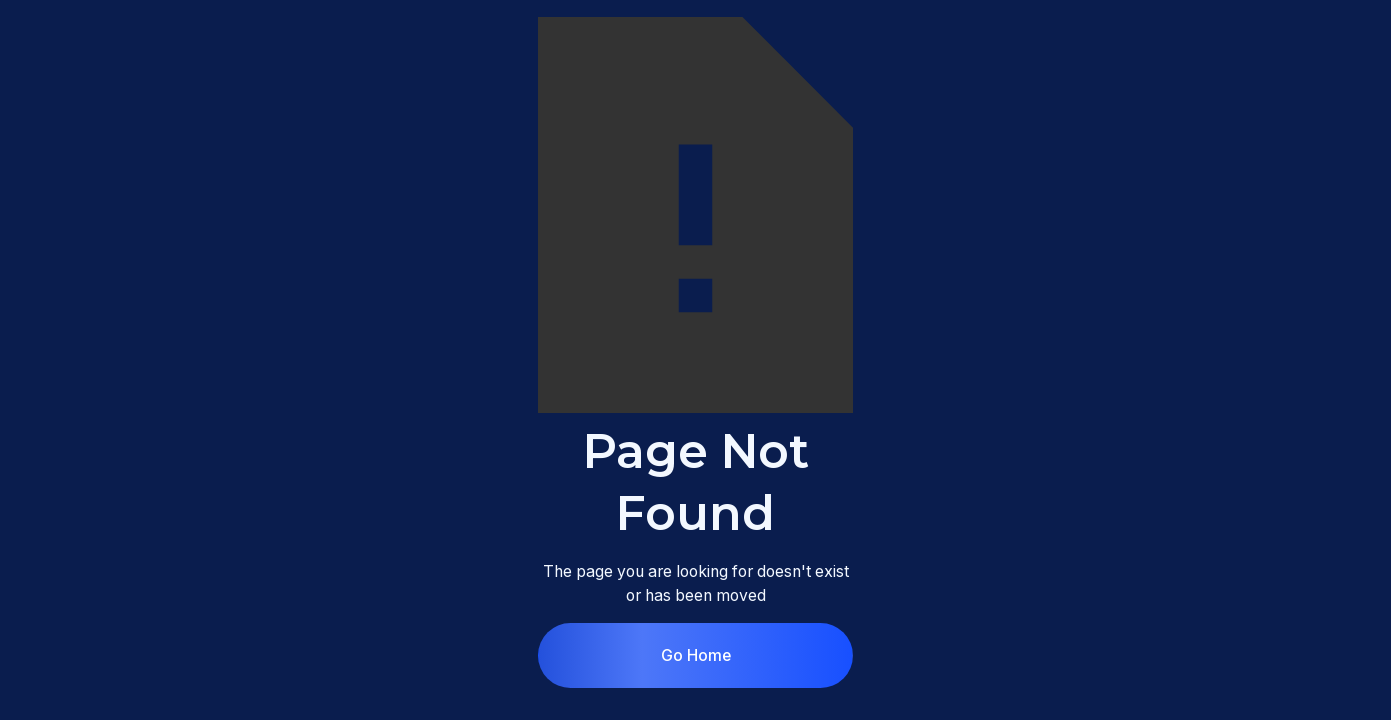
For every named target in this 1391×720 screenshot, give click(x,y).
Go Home (696, 655)
